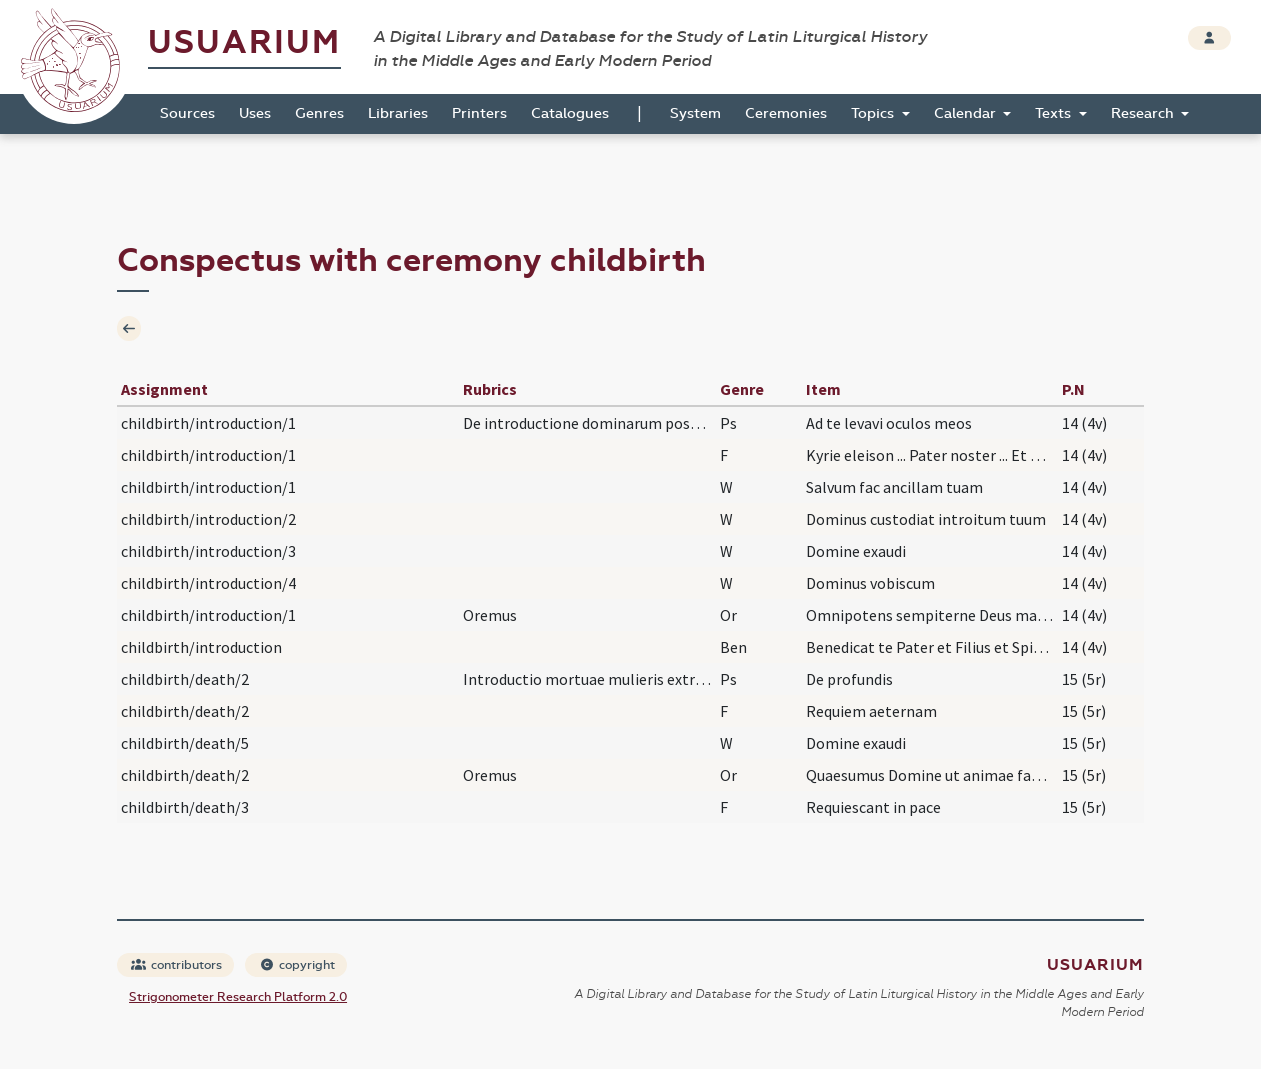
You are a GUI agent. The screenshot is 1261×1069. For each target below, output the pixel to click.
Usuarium (244, 42)
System (695, 113)
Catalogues (570, 113)
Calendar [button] (967, 113)
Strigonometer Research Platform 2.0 (238, 997)
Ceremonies (786, 113)
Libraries (398, 113)
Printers (479, 113)
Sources (187, 113)
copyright (297, 965)
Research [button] (1144, 113)
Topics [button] (874, 113)
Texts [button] (1055, 113)
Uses (255, 113)
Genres (319, 113)
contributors (176, 965)
